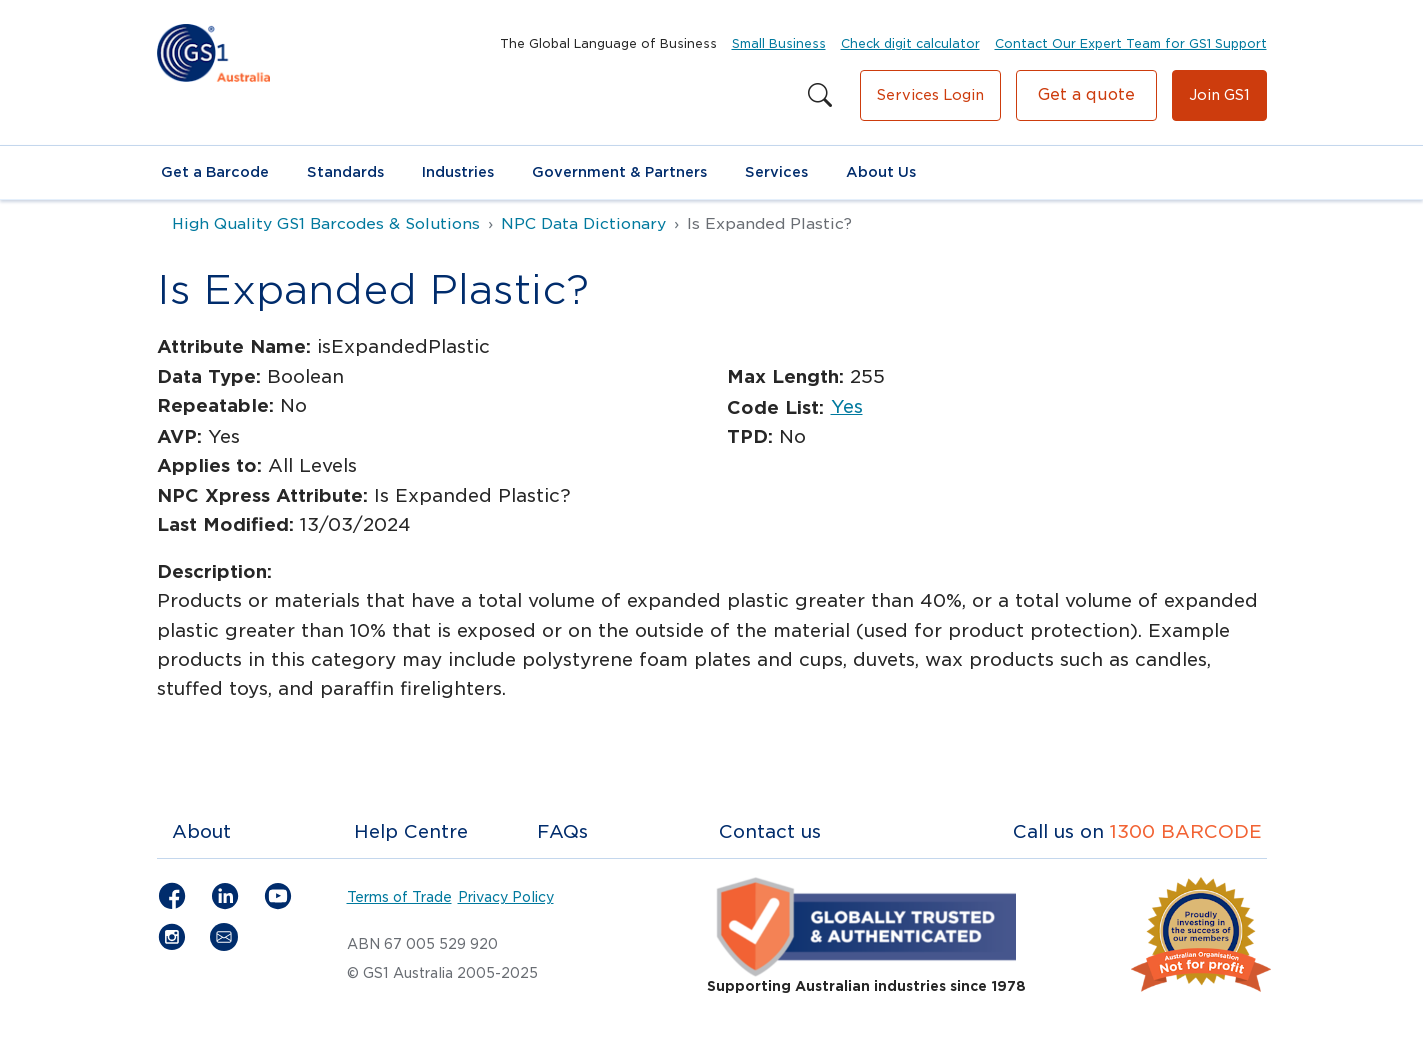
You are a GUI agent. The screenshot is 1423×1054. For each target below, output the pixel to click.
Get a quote (1086, 94)
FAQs (562, 831)
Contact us (770, 831)
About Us (881, 172)
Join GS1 (1219, 95)
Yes (847, 406)
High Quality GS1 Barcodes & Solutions (326, 224)
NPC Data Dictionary (583, 224)
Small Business (779, 43)
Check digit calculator (910, 43)
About (201, 831)
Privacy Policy (506, 897)
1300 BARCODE (1186, 831)
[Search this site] (820, 96)
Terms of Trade (399, 897)
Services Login (930, 95)
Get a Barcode (215, 172)
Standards (345, 172)
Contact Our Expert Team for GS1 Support (1131, 43)
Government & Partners (619, 172)
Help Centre (411, 831)
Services (776, 172)
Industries (458, 172)
